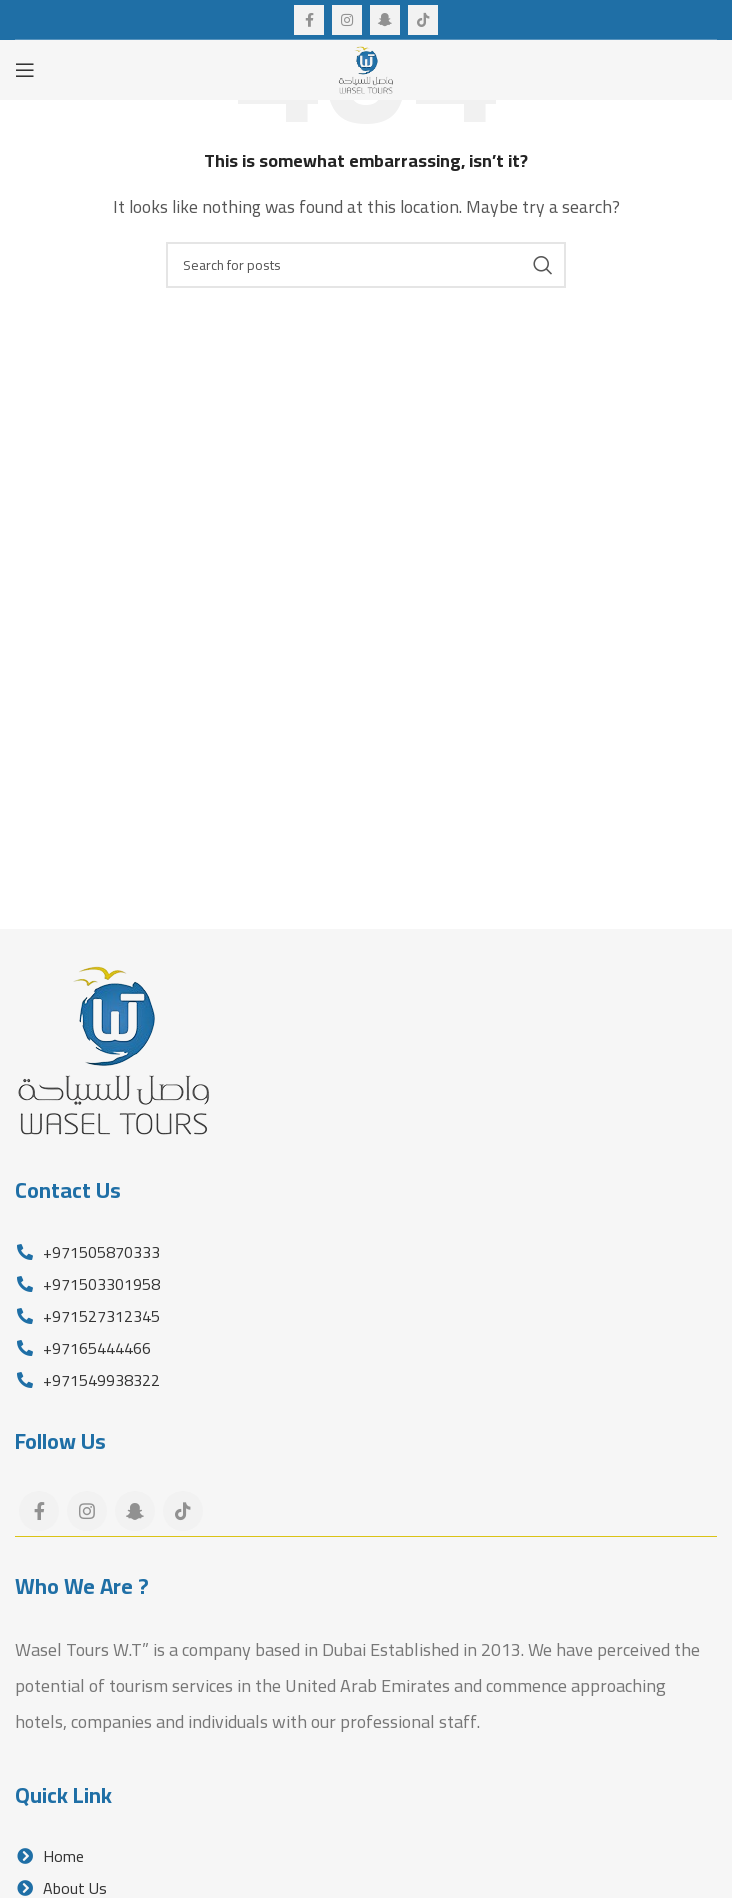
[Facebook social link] (309, 20)
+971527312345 (99, 1316)
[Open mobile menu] (25, 70)
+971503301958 (99, 1284)
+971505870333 (99, 1252)
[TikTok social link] (423, 20)
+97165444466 (95, 1348)
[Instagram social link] (347, 20)
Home (49, 1856)
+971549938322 (99, 1380)
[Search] (366, 265)
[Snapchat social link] (385, 20)
